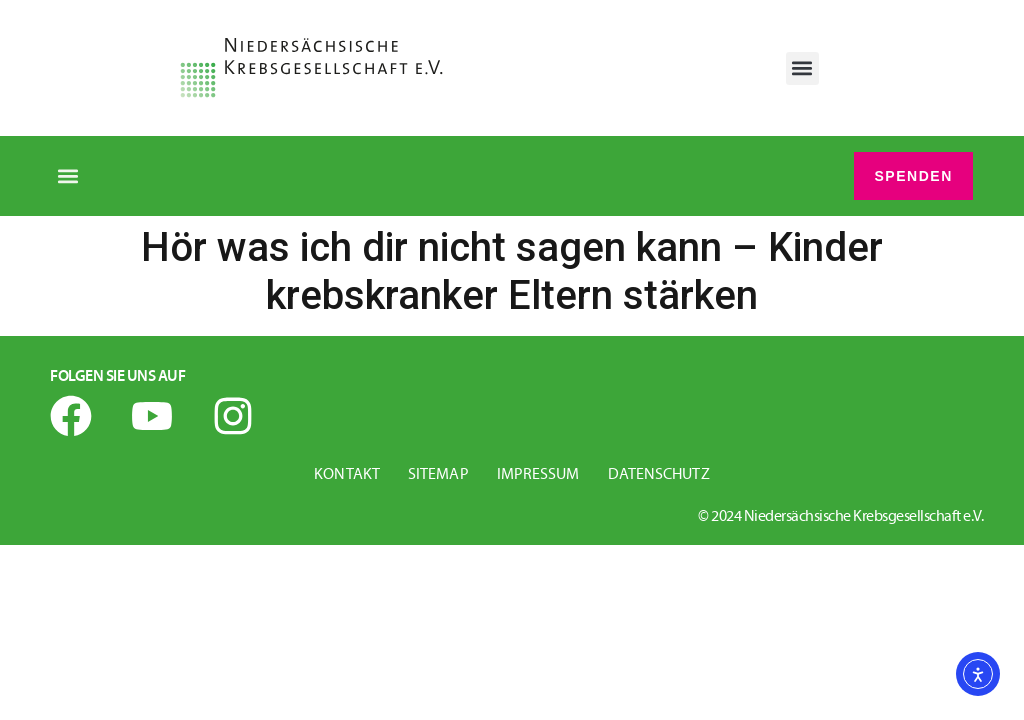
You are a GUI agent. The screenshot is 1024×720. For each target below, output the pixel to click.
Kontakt (347, 475)
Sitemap (438, 475)
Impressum (538, 475)
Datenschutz (659, 475)
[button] (802, 68)
